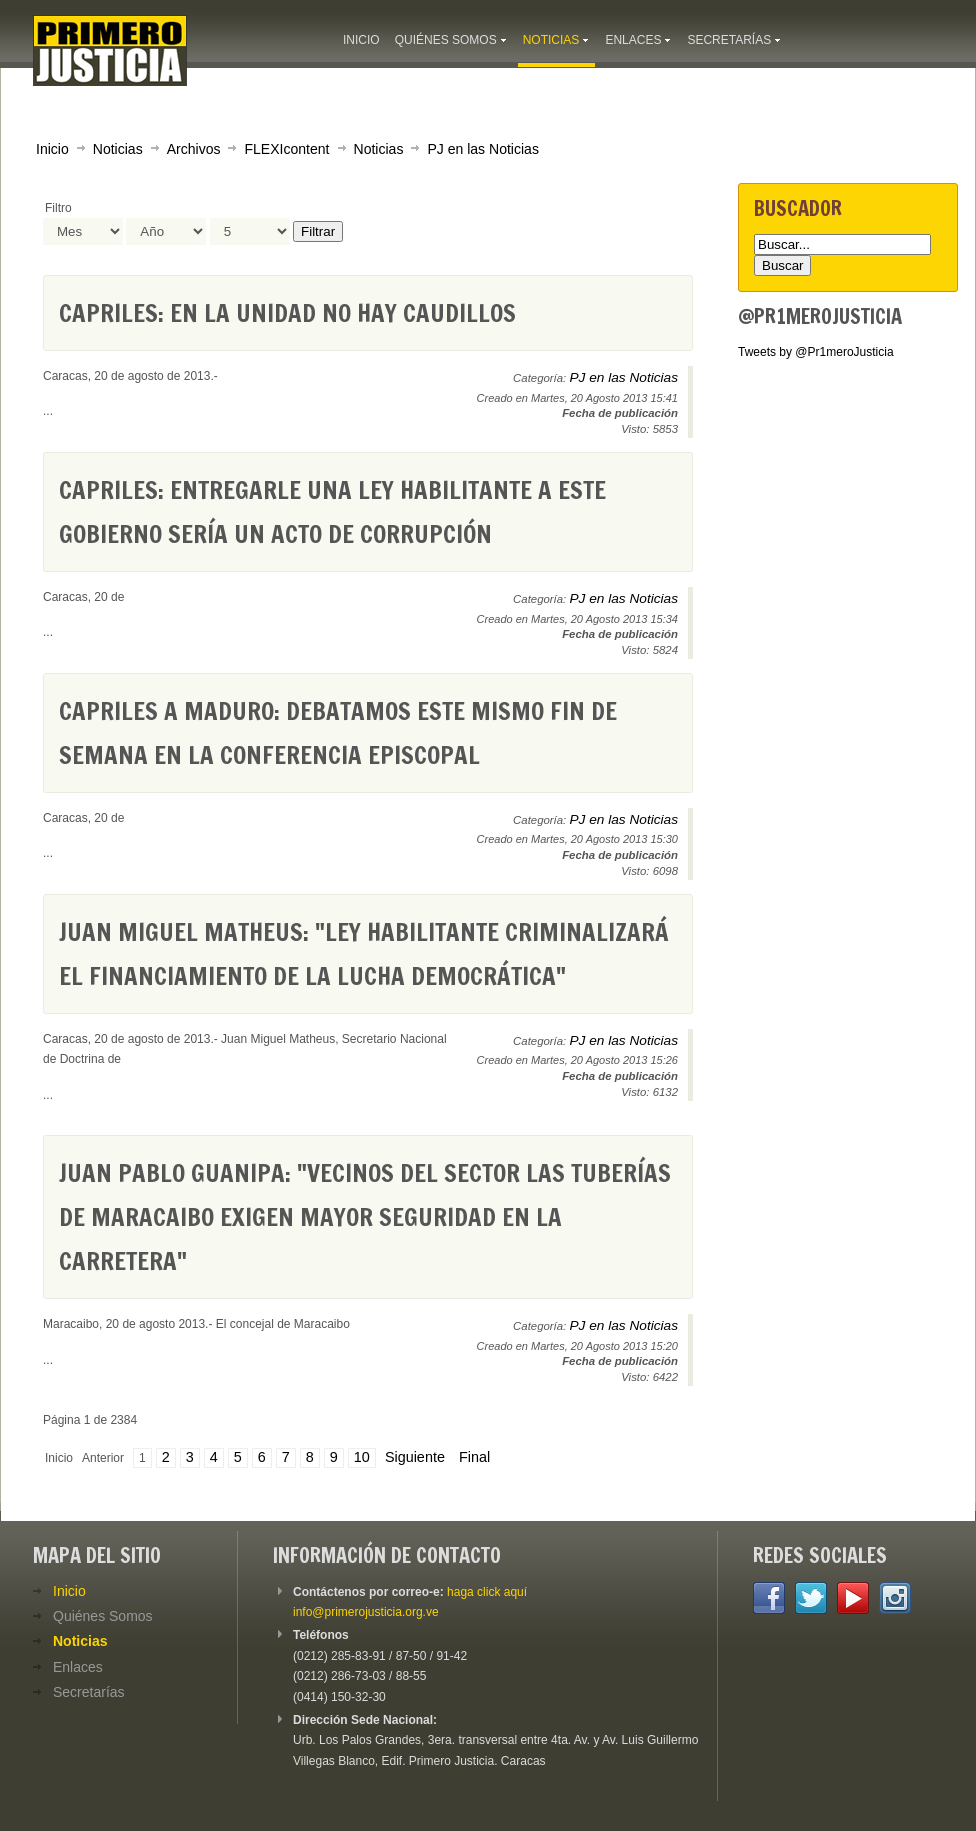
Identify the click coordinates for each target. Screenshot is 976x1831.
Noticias (118, 149)
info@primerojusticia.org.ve (366, 1612)
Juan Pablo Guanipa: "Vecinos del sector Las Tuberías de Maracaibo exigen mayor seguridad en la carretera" (365, 1216)
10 (362, 1457)
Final (474, 1457)
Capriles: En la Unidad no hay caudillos (287, 312)
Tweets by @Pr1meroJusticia (816, 352)
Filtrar (318, 231)
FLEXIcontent (286, 149)
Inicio (52, 149)
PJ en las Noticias (483, 149)
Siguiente (415, 1457)
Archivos (194, 149)
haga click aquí (487, 1592)
